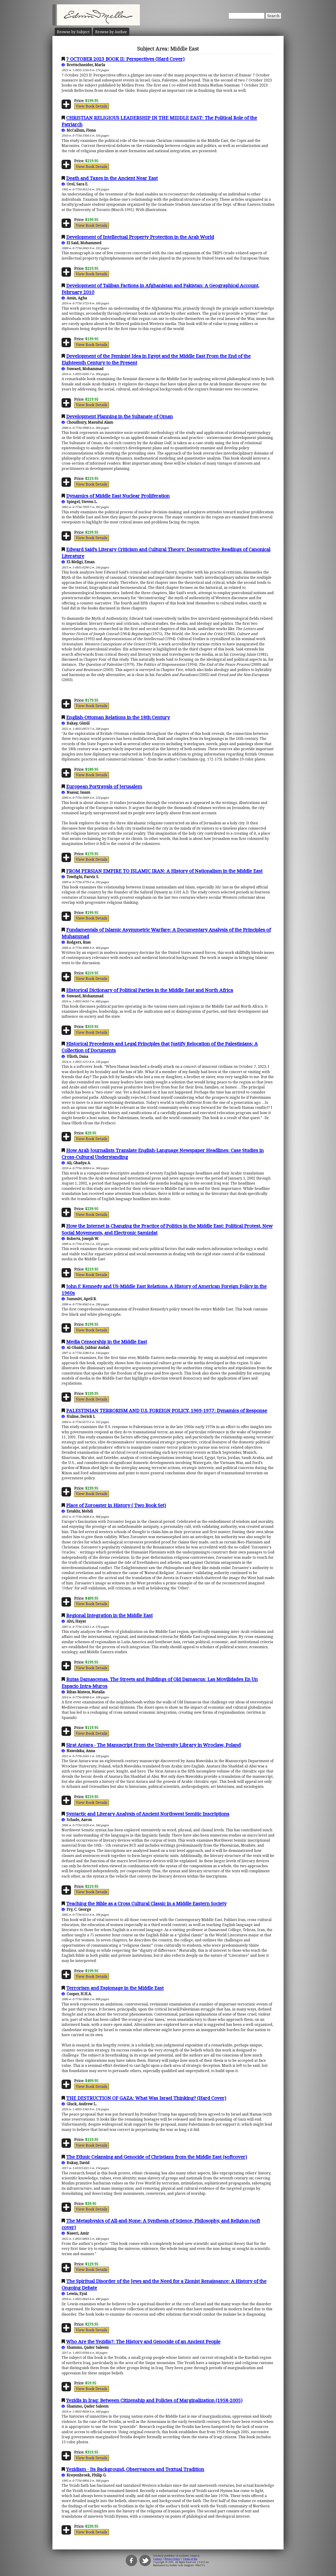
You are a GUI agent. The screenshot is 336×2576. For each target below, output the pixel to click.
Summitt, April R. (79, 1298)
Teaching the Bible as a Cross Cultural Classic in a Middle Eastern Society (146, 1903)
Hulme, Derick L (78, 1416)
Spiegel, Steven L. (80, 501)
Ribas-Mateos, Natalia (83, 1691)
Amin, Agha (74, 297)
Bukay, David (75, 2162)
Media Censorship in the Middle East (106, 1341)
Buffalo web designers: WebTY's (187, 2565)
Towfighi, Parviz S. (80, 876)
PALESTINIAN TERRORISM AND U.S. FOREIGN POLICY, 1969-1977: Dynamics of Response (166, 1410)
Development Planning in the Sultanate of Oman (119, 416)
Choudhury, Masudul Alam (87, 422)
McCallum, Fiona (79, 130)
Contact (157, 2558)
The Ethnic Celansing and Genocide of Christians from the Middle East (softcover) (156, 2157)
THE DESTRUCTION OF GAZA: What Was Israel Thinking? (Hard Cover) (146, 2098)
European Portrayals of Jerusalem (104, 786)
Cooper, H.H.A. (77, 1993)
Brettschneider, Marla (83, 64)
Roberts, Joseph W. (80, 1238)
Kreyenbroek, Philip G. (84, 2475)
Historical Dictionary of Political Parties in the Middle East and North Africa (149, 990)
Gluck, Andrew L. (79, 2103)
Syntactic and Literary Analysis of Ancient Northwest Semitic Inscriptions (147, 1813)
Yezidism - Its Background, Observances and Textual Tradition (135, 2469)
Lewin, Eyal (74, 2293)
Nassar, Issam (76, 792)
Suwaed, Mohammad (82, 368)
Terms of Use (190, 2558)
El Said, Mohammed (81, 242)
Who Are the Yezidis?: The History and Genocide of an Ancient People (143, 2341)
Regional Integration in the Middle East (109, 1615)
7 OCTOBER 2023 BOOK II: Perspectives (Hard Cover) (125, 59)
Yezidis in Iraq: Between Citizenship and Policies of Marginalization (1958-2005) (154, 2400)
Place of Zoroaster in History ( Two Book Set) (116, 1505)
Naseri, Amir (75, 2233)
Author (111, 32)
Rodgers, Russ (76, 942)
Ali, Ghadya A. (76, 1162)
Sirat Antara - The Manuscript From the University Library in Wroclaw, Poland (153, 1745)
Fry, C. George (76, 1909)
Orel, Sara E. (75, 184)
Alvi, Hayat (74, 1621)
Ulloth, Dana (75, 1056)
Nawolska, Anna (78, 1750)
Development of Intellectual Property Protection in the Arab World (140, 237)
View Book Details (91, 106)
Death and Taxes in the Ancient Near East (112, 178)
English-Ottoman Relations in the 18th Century (118, 717)
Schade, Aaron (77, 1819)
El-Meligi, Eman (78, 561)
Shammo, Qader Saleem (85, 2347)
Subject (73, 32)
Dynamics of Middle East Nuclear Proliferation (118, 495)
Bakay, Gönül (75, 723)
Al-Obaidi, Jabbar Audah (85, 1347)
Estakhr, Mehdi (77, 1511)
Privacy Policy (172, 2558)
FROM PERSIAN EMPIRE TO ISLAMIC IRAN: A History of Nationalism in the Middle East (164, 871)
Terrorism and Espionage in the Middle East (115, 1988)
